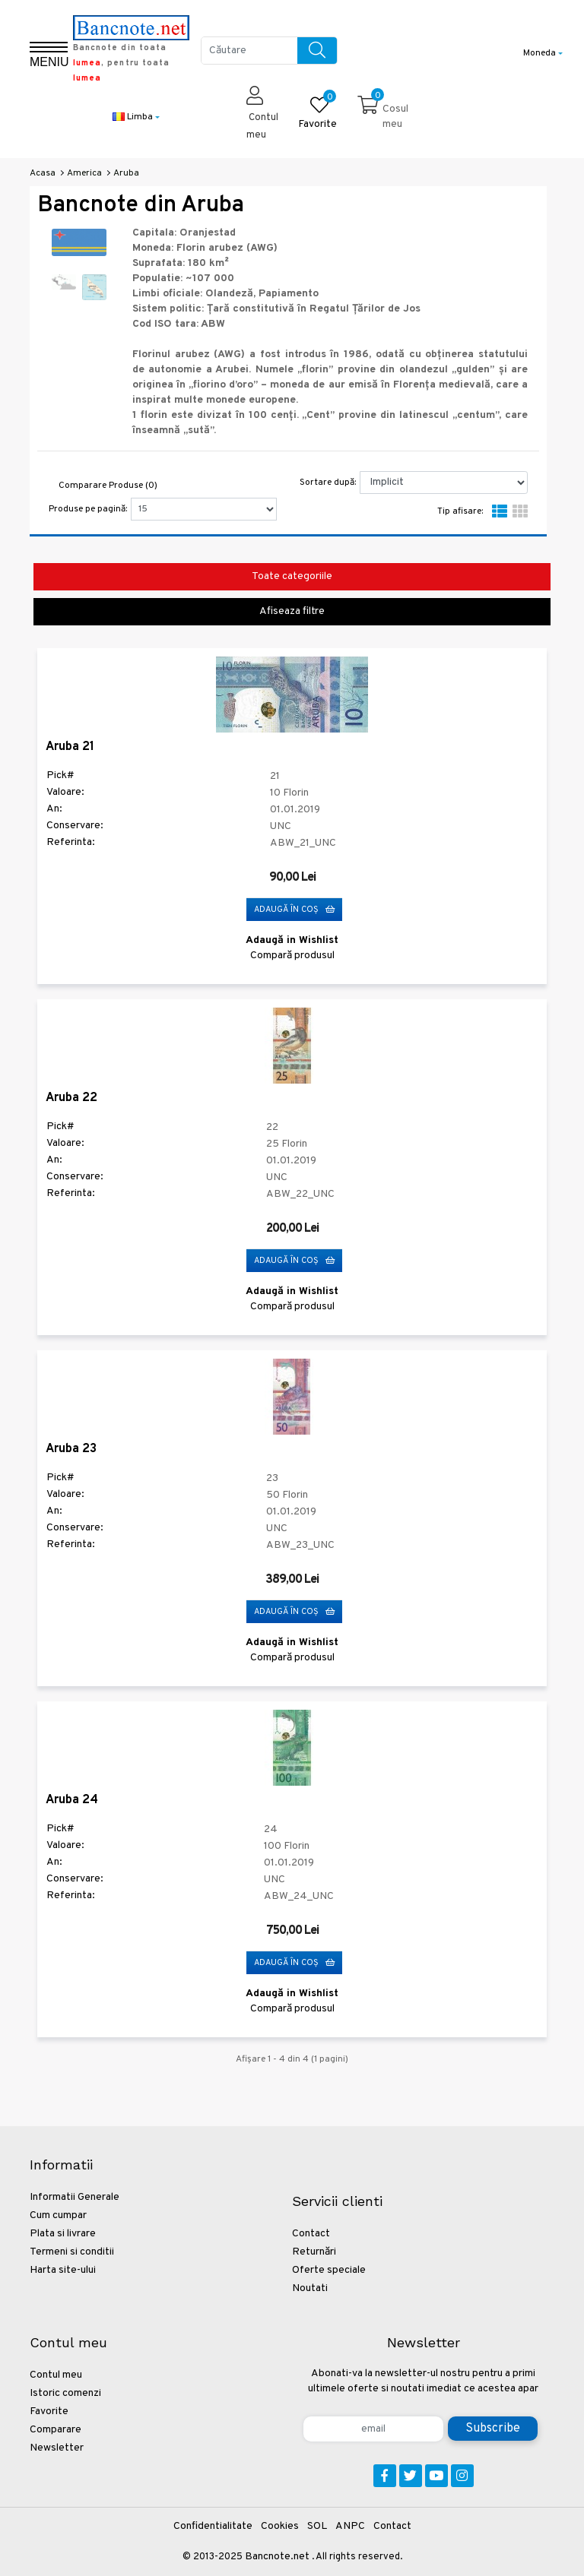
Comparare (55, 2429)
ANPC (350, 2526)
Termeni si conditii (72, 2251)
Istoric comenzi (65, 2393)
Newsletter (57, 2448)
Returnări (314, 2251)
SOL (317, 2526)
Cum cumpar (58, 2215)
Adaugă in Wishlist (292, 940)
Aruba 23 (71, 1449)
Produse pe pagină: (88, 509)
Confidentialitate (212, 2526)
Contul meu (56, 2375)
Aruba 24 (72, 1800)
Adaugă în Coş (294, 909)
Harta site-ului (63, 2270)
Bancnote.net (277, 2556)
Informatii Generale (74, 2197)
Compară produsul (292, 955)
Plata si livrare (63, 2233)
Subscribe (492, 2428)
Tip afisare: (460, 511)
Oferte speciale (329, 2270)
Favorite (49, 2411)
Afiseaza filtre (292, 611)
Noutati (310, 2288)
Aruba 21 (70, 747)
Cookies (280, 2526)
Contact (311, 2233)
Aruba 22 (71, 1098)
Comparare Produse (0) (108, 485)
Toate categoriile (292, 576)
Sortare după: (328, 482)
